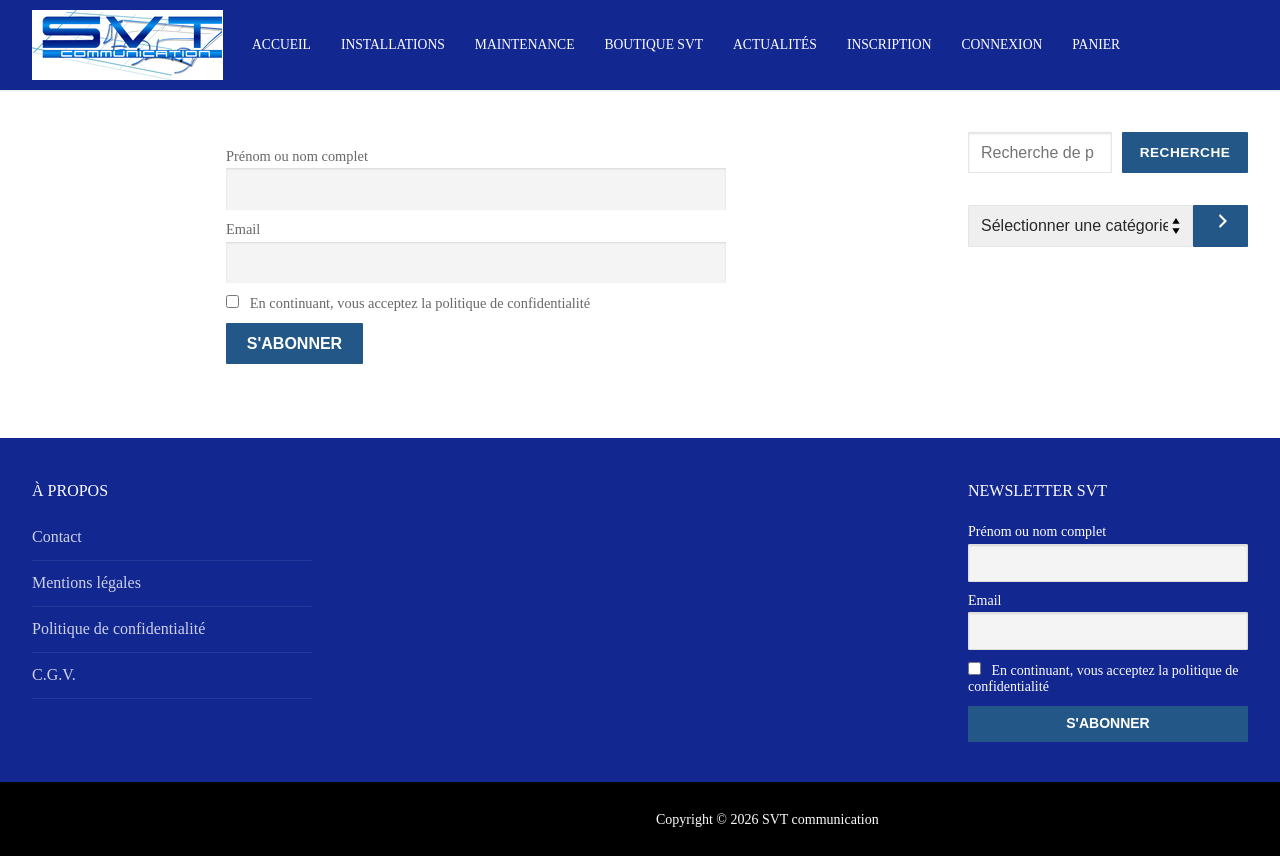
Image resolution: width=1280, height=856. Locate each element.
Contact (57, 536)
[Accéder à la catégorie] (1220, 226)
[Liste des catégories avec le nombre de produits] (1080, 226)
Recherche (1185, 152)
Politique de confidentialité (118, 628)
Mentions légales (86, 582)
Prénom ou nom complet (297, 156)
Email (243, 229)
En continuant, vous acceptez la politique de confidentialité (408, 303)
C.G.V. (54, 674)
